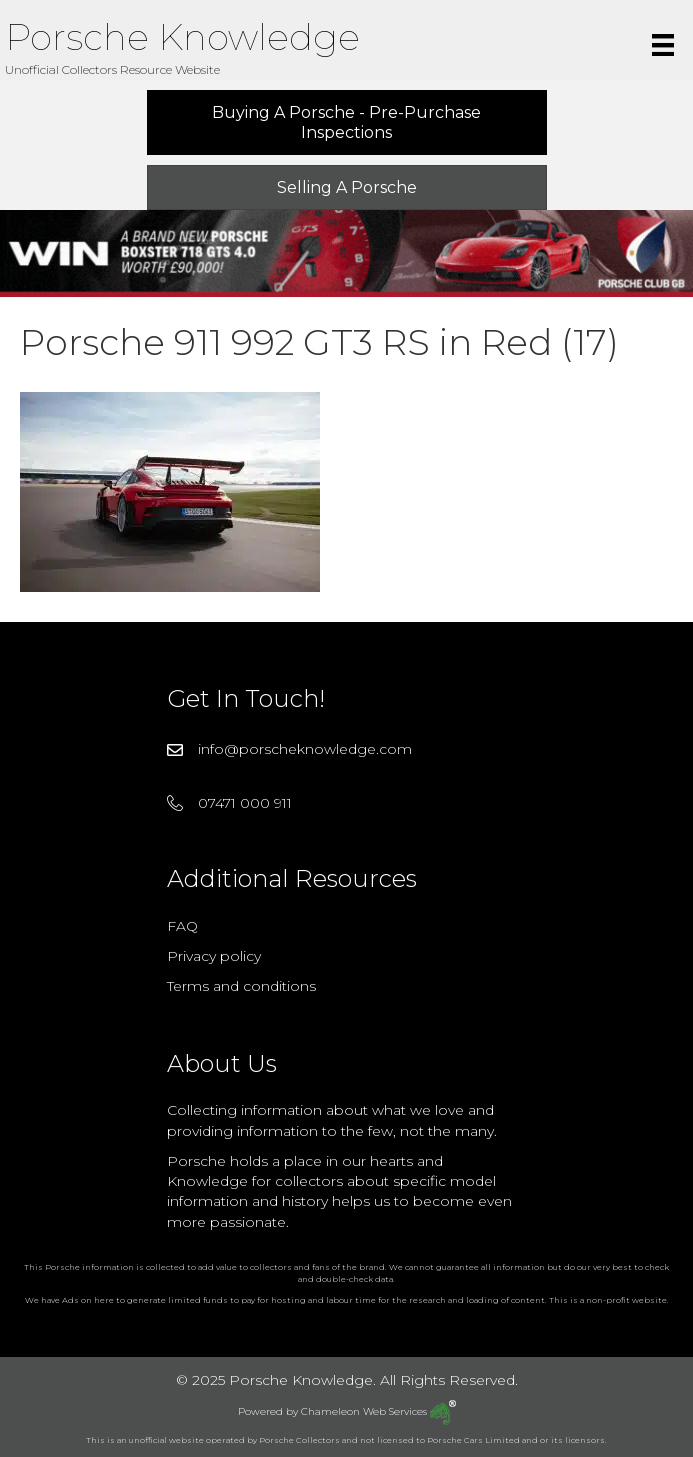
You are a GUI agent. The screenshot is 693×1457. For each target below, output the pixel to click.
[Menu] (663, 45)
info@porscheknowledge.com (305, 749)
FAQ (182, 926)
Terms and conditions (241, 986)
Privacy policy (214, 956)
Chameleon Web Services (378, 1411)
